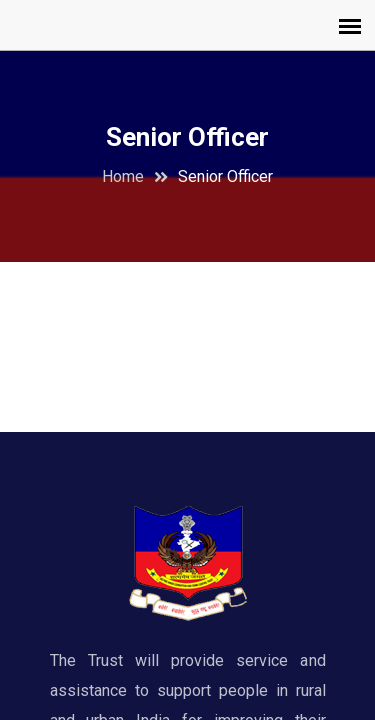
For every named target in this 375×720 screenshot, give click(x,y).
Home (123, 176)
